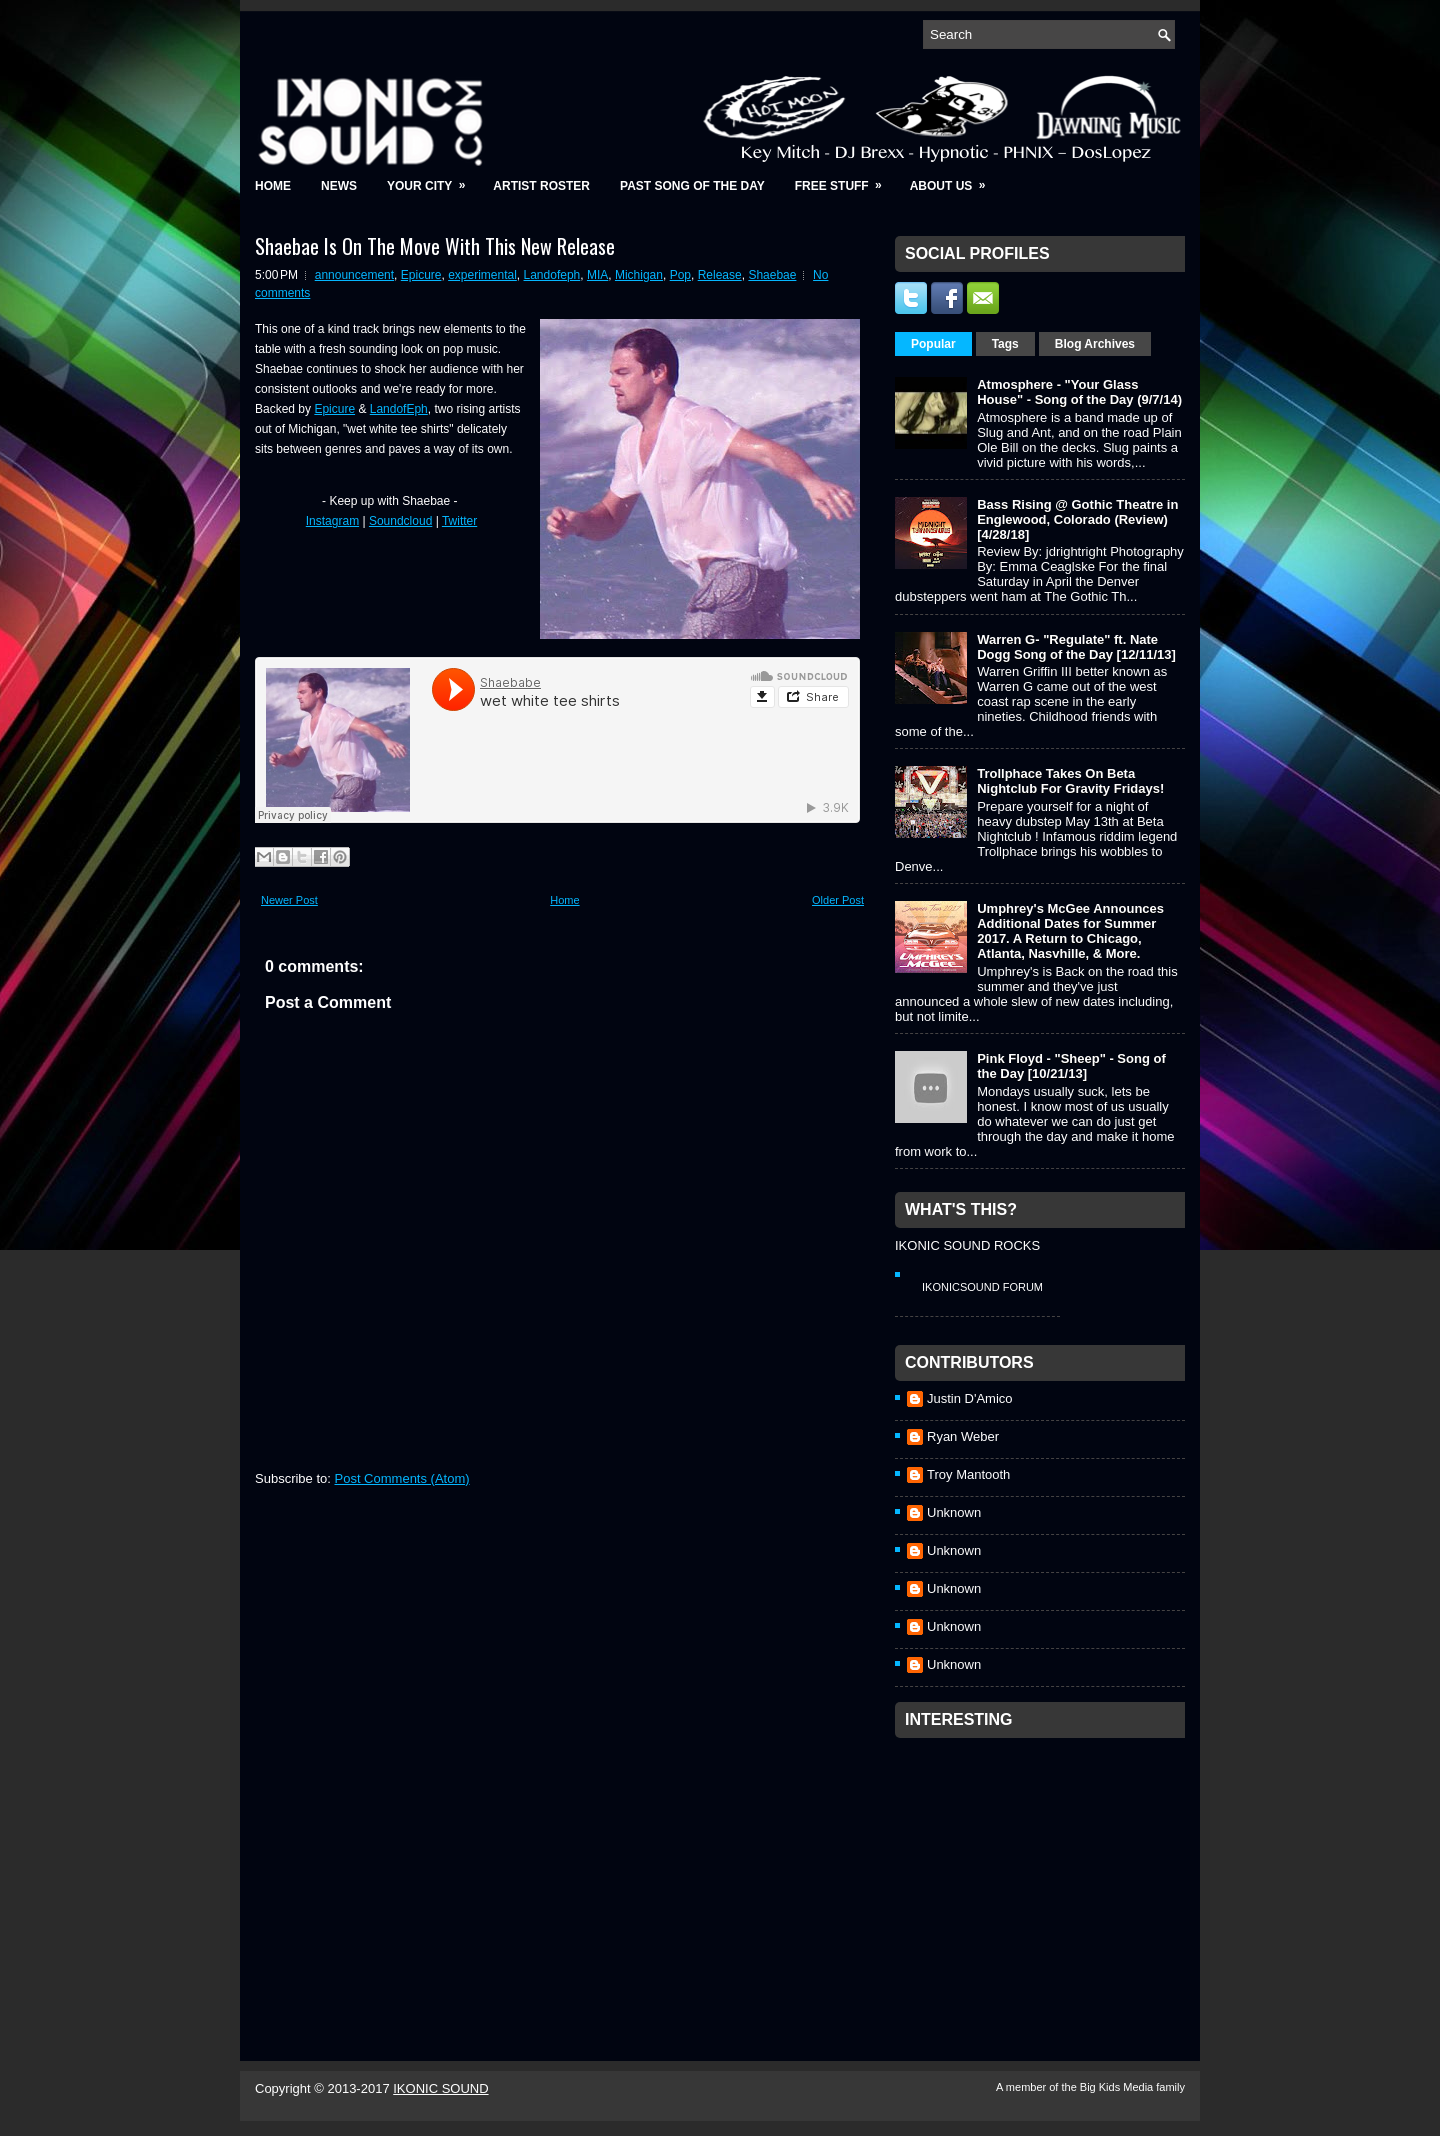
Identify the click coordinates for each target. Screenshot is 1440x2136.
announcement (354, 275)
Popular (933, 344)
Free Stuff (845, 179)
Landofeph (552, 275)
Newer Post (289, 900)
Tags (1005, 344)
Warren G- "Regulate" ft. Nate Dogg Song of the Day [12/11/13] (1076, 647)
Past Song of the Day (692, 186)
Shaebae (772, 275)
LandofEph (399, 409)
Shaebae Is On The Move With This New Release (435, 246)
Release (720, 275)
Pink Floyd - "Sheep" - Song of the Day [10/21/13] (1071, 1066)
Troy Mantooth (968, 1474)
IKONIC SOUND (440, 2088)
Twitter (459, 521)
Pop (680, 275)
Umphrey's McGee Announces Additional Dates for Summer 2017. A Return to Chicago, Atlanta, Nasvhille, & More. (1070, 931)
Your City (432, 179)
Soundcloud (400, 521)
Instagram (332, 521)
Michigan (639, 275)
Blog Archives (1095, 344)
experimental (482, 275)
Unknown (954, 1512)
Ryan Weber (963, 1436)
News (339, 186)
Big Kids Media (1118, 2087)
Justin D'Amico (970, 1398)
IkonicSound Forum (982, 1287)
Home (273, 186)
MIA (597, 275)
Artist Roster (541, 186)
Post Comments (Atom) (402, 1478)
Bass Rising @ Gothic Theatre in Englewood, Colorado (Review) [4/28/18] (1077, 519)
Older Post (838, 900)
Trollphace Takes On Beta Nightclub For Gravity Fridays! (1070, 781)
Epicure (421, 275)
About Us (954, 179)
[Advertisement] (1045, 1873)
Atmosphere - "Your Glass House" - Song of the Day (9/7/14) (1079, 392)
